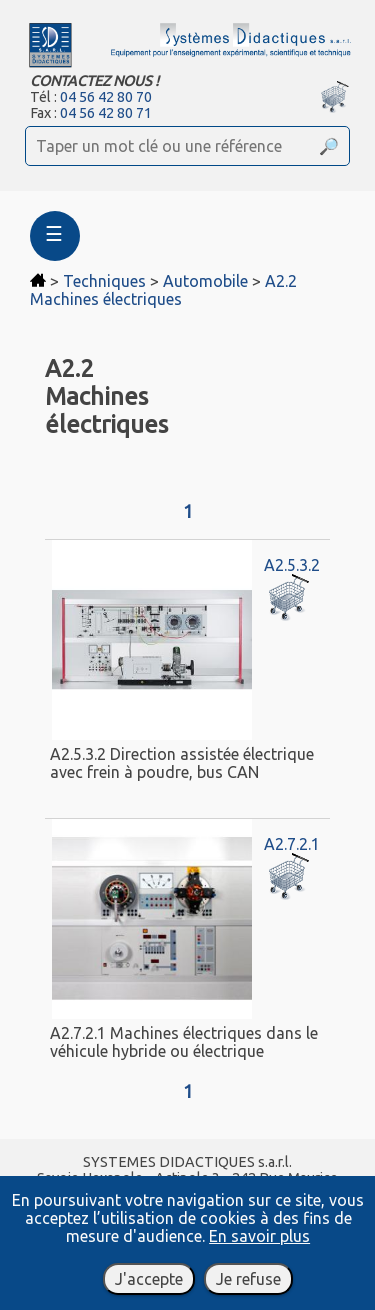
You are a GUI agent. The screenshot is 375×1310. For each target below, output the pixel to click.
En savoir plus (259, 1236)
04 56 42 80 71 (106, 113)
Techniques (104, 281)
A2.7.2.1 (292, 844)
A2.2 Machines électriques (163, 290)
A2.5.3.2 (292, 565)
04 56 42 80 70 (106, 97)
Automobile (205, 281)
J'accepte (149, 1279)
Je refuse (248, 1279)
